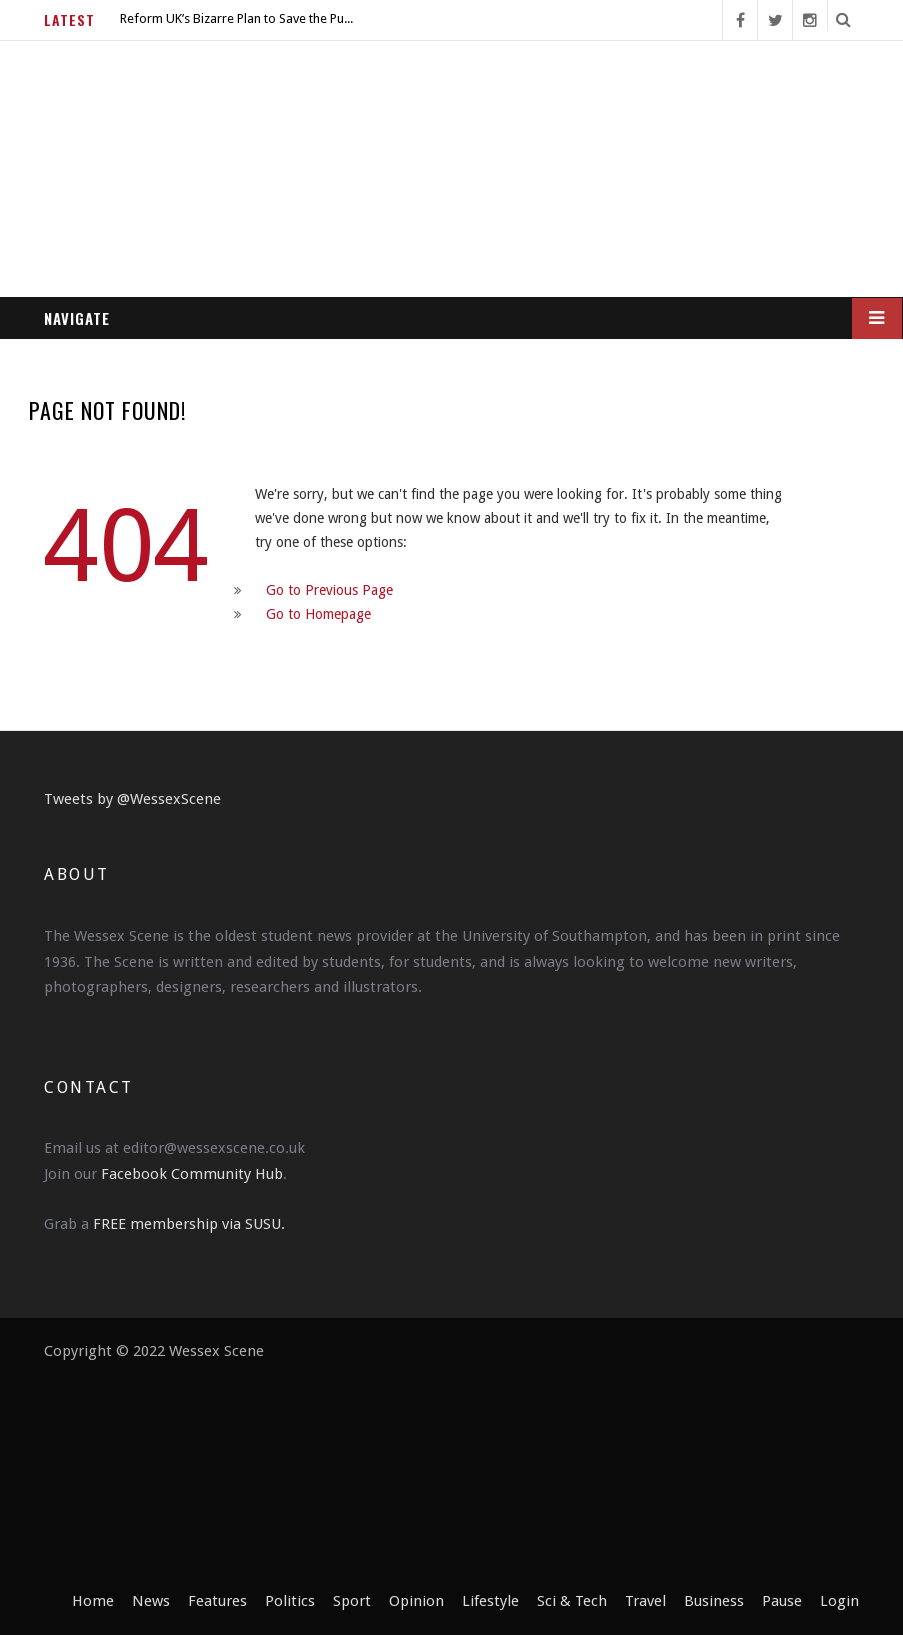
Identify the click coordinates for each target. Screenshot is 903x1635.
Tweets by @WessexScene (132, 799)
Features (217, 1601)
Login (839, 1601)
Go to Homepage (318, 614)
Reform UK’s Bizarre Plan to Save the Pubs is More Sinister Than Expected (240, 18)
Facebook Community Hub (192, 1174)
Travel (645, 1601)
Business (714, 1601)
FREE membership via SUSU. (189, 1224)
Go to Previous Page (329, 590)
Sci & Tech (572, 1601)
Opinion (416, 1601)
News (151, 1601)
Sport (352, 1601)
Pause (782, 1601)
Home (93, 1601)
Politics (290, 1601)
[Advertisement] (562, 1464)
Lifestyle (490, 1601)
